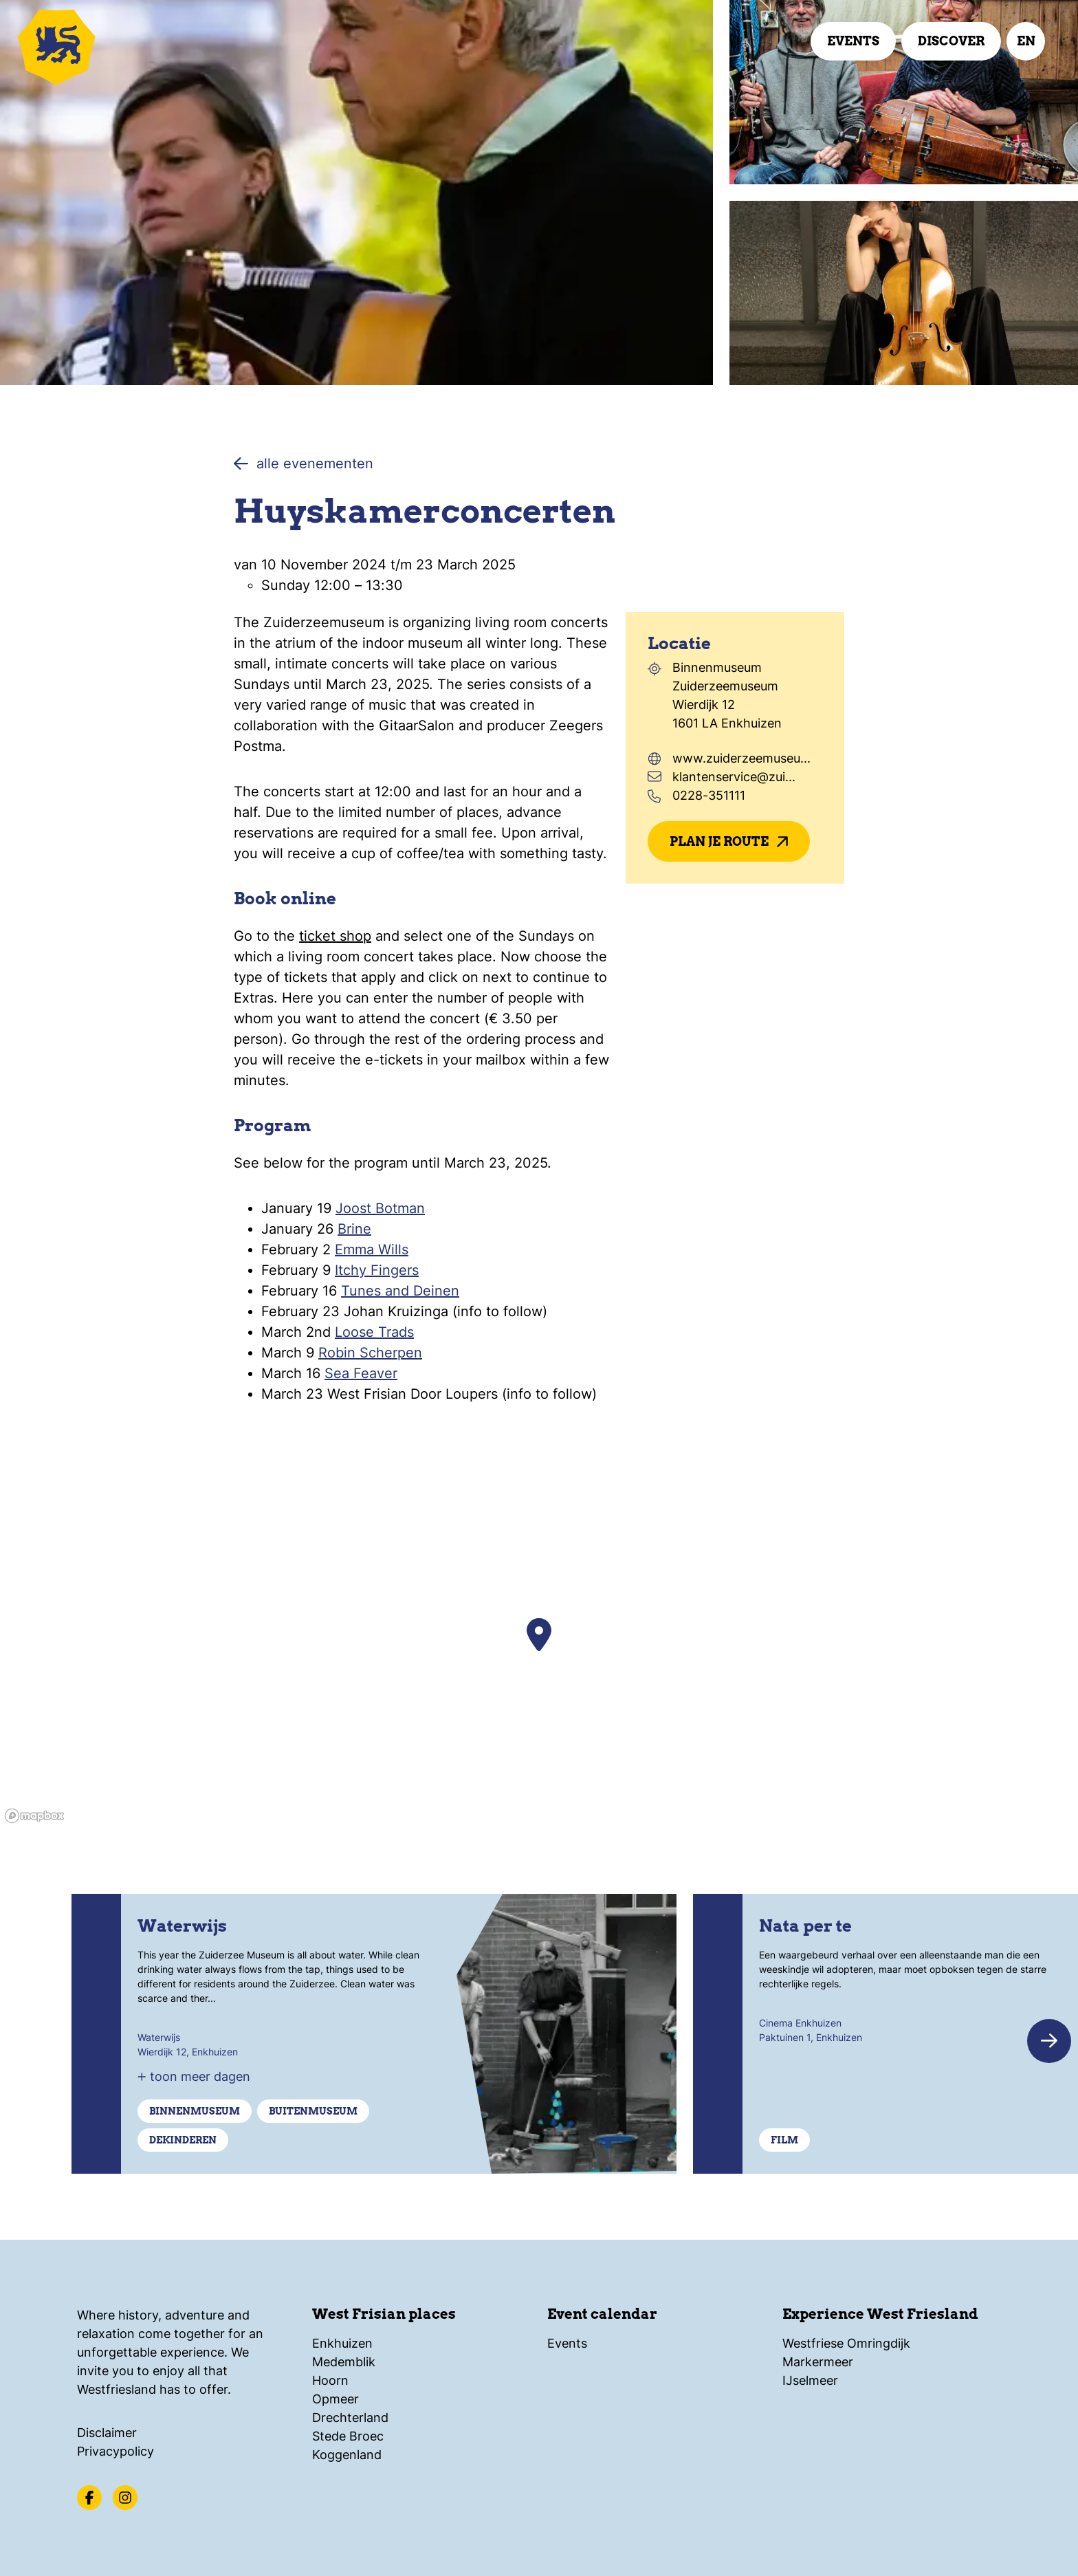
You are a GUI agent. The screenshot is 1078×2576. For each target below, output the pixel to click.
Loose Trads (374, 1332)
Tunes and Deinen (400, 1290)
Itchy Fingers (377, 1270)
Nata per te (805, 1926)
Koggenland (347, 2454)
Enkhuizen (342, 2343)
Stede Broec (348, 2436)
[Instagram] (125, 2497)
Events (853, 41)
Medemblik (343, 2362)
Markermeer (817, 2362)
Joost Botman (380, 1208)
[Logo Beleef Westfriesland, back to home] (96, 44)
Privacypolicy (115, 2451)
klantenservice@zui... (733, 776)
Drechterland (350, 2417)
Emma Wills (371, 1249)
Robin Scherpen (370, 1352)
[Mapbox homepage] (34, 1816)
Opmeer (335, 2399)
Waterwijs (182, 1926)
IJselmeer (810, 2380)
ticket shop (335, 936)
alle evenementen (303, 463)
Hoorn (330, 2380)
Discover (951, 41)
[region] (539, 1656)
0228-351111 (708, 795)
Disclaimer (107, 2432)
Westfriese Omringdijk (846, 2343)
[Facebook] (89, 2497)
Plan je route (729, 841)
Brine (354, 1229)
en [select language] (1026, 41)
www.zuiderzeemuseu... (741, 758)
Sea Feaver (360, 1373)
